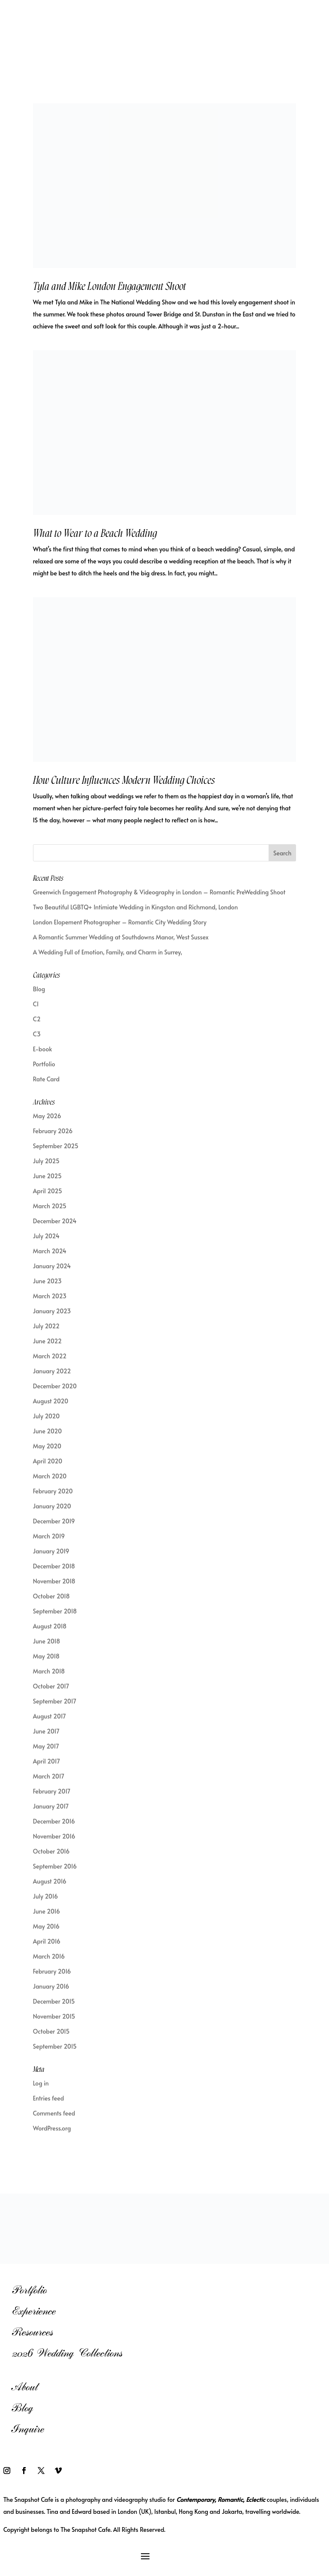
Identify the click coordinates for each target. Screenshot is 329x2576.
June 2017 (46, 1731)
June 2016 (46, 1911)
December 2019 (54, 1521)
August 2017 (49, 1716)
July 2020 (46, 1416)
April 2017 (46, 1761)
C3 (37, 1034)
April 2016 (46, 1941)
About (25, 2386)
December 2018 (54, 1566)
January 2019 (51, 1551)
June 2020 (47, 1431)
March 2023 (49, 1296)
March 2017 (48, 1776)
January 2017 (51, 1806)
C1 (36, 1004)
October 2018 (51, 1596)
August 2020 (51, 1401)
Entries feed (48, 2098)
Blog (39, 989)
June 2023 (47, 1281)
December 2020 (55, 1386)
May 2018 (46, 1656)
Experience (34, 2311)
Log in (41, 2083)
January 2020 (52, 1506)
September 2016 (55, 1866)
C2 (37, 1019)
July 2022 (46, 1326)
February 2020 (53, 1491)
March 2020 (50, 1476)
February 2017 (52, 1791)
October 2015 (51, 2031)
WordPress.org (52, 2128)
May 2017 (46, 1746)
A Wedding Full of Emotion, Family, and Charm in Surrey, (107, 952)
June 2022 (47, 1341)
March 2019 (49, 1536)
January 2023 (52, 1311)
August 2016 (49, 1881)
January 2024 (52, 1266)
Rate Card (46, 1079)
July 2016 (45, 1896)
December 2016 (54, 1821)
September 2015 (55, 2046)
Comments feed (54, 2113)
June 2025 (47, 1176)
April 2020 (48, 1461)
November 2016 (54, 1836)
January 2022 (52, 1371)
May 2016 (46, 1926)
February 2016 (52, 1971)
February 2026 (53, 1131)
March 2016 (49, 1956)
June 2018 (46, 1641)
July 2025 (46, 1161)
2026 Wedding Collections (67, 2353)
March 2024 (49, 1251)
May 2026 (47, 1116)
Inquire (28, 2429)
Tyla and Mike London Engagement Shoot (109, 286)
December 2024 (55, 1221)
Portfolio (44, 1064)
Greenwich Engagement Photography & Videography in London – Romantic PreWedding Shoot (159, 892)
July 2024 (46, 1236)
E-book (42, 1049)
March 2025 (49, 1206)
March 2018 (49, 1671)
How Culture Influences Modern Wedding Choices (124, 780)
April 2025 (47, 1191)
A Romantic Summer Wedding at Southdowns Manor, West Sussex (121, 937)
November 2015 (54, 2016)
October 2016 (51, 1851)
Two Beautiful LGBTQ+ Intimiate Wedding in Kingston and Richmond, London (135, 907)
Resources (32, 2332)
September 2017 (54, 1701)
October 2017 (51, 1686)
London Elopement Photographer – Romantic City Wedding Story (119, 922)
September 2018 (55, 1611)
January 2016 (51, 1986)
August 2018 (50, 1626)
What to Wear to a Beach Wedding (95, 533)
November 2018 (54, 1581)
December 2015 (54, 2001)
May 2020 (47, 1446)
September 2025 (55, 1146)
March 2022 (49, 1356)
